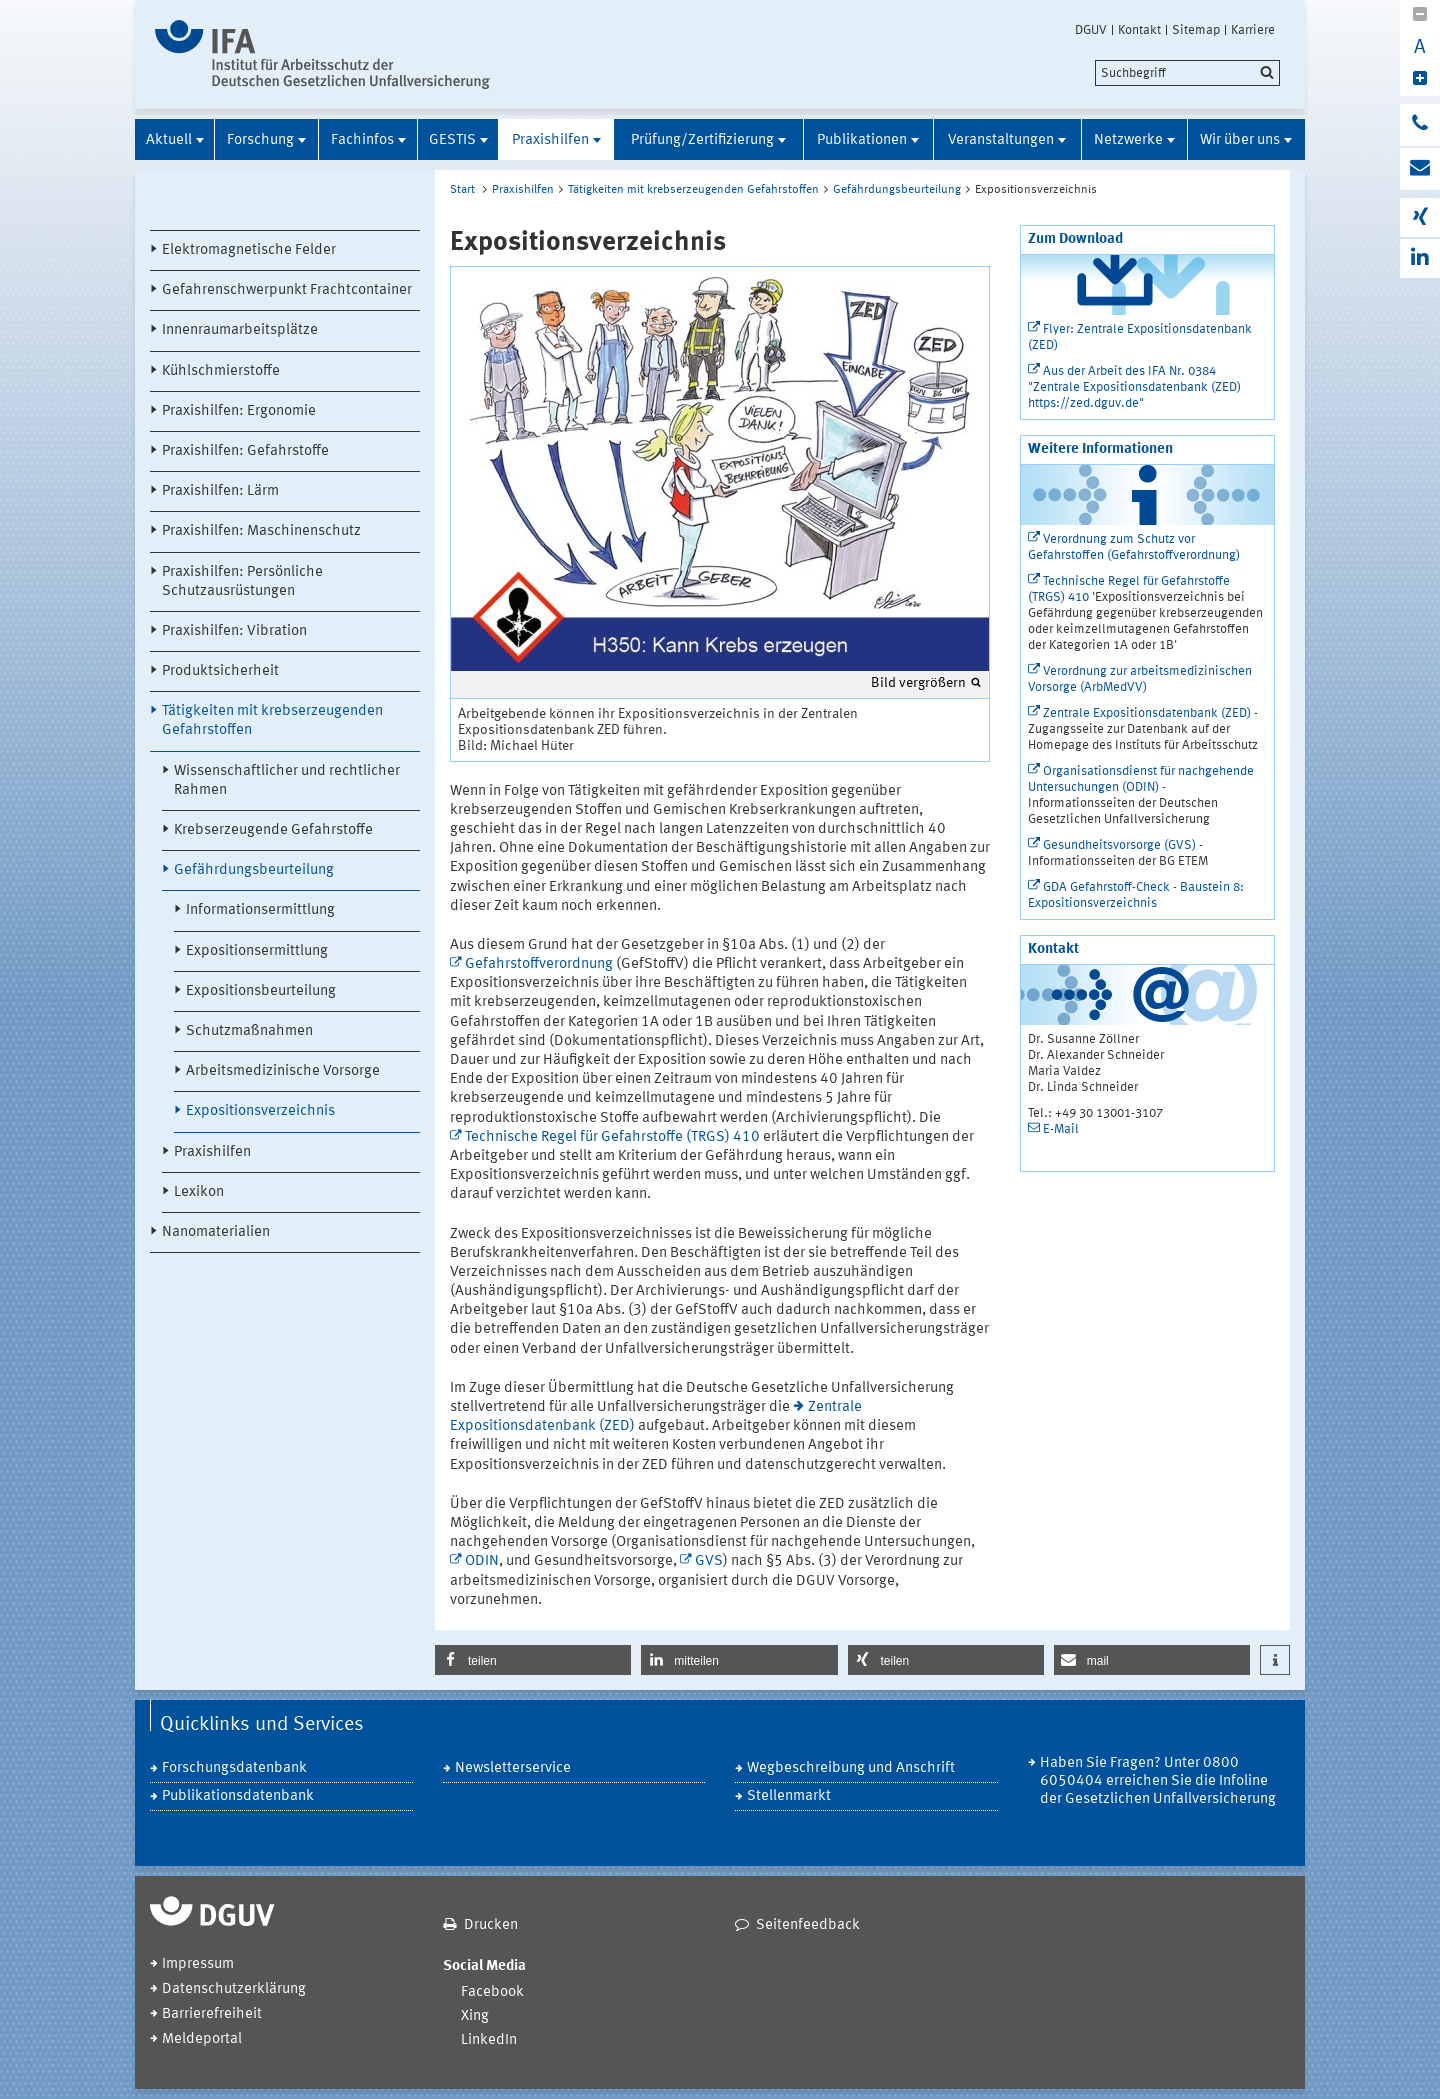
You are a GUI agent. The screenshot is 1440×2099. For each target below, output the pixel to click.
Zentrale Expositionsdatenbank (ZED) (1147, 713)
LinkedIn (489, 2040)
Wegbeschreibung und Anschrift (851, 1768)
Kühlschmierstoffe (221, 371)
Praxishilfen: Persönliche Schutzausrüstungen (242, 582)
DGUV (1091, 30)
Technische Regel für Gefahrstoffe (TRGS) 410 (612, 1137)
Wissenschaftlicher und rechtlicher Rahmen (287, 781)
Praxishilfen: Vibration (234, 631)
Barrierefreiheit (212, 2014)
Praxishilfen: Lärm (220, 491)
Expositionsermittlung (257, 951)
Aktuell (169, 140)
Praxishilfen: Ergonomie (239, 411)
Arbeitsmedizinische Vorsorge (283, 1071)
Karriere (1253, 30)
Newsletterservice (513, 1768)
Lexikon (199, 1192)
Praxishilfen (550, 140)
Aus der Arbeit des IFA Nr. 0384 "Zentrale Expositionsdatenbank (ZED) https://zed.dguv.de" (1134, 387)
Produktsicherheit (220, 671)
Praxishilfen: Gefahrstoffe (245, 451)
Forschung (260, 140)
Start (462, 190)
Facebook (492, 1992)
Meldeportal (202, 2039)
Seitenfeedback (808, 1925)
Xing (475, 2016)
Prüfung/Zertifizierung (702, 140)
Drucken (491, 1925)
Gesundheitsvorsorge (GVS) (1119, 845)
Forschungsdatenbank (234, 1768)
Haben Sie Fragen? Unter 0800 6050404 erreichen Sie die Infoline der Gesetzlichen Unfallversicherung (1158, 1781)
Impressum (198, 1964)
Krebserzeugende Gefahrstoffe (273, 830)
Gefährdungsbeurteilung (254, 870)
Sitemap (1196, 30)
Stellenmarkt (789, 1796)
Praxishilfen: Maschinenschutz (261, 531)
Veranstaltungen (1001, 140)
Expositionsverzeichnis (260, 1111)
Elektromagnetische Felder (249, 250)
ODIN (482, 1561)
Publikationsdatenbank (238, 1796)
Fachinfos (362, 140)
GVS (709, 1561)
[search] (1187, 73)
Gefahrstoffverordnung (539, 964)
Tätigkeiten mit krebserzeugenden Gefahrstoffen (272, 721)
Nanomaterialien (216, 1232)
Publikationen (862, 140)
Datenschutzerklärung (234, 1989)
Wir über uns (1240, 140)
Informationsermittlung (260, 910)
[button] (533, 1660)
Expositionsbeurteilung (261, 991)
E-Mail (1061, 1129)
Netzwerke (1128, 140)
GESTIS (452, 140)
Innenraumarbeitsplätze (240, 330)
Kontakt (1139, 30)
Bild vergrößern (918, 683)
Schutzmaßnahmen (249, 1031)
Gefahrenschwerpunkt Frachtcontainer (287, 290)
